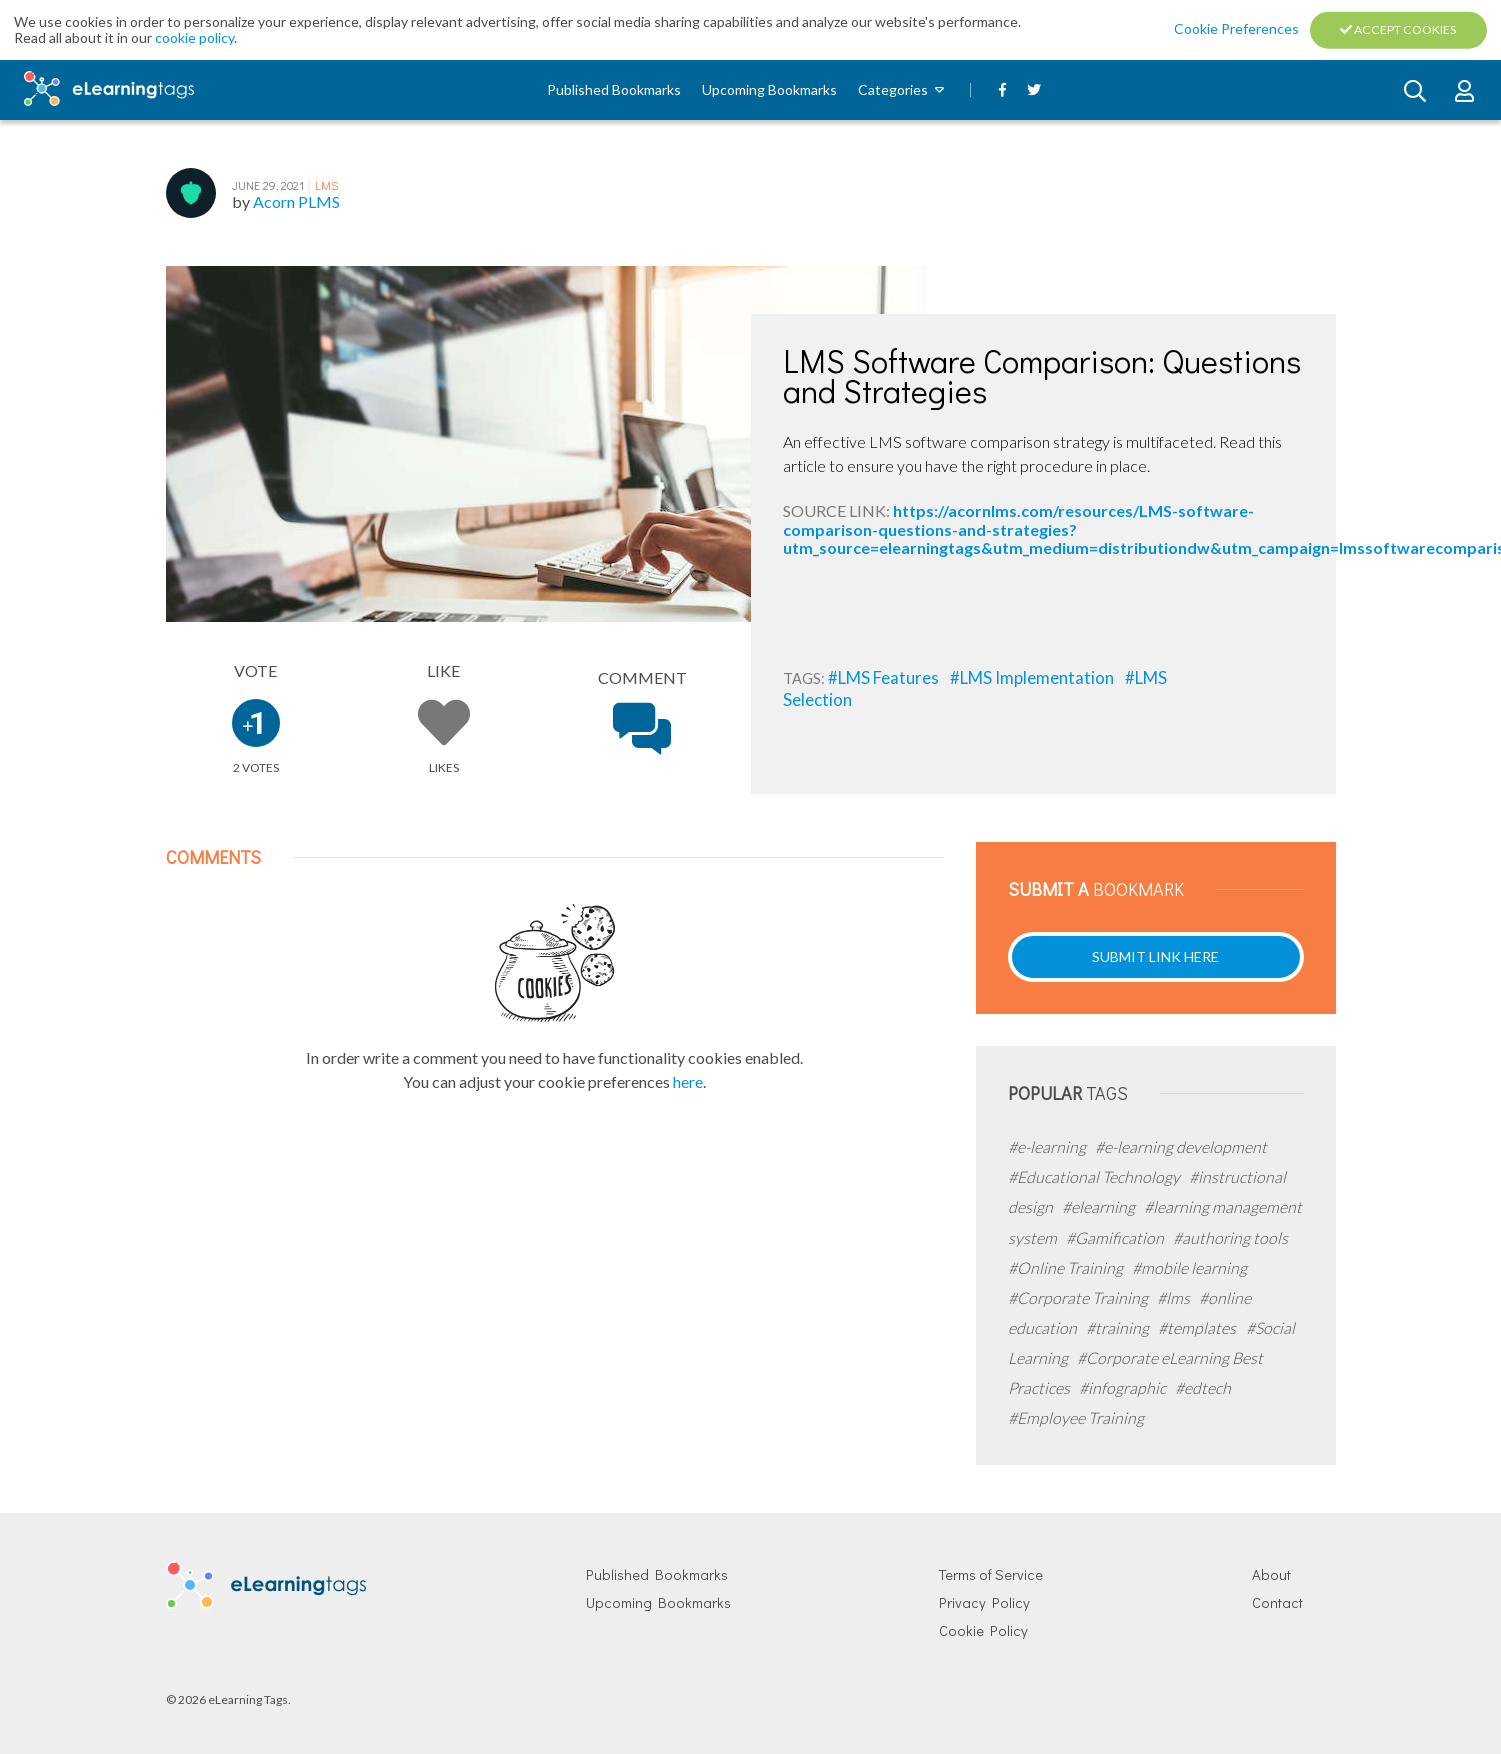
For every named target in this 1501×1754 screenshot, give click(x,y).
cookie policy (194, 37)
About (1271, 1574)
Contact (1277, 1602)
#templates (1198, 1327)
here (688, 1081)
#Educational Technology (1095, 1176)
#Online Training (1067, 1267)
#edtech (1203, 1387)
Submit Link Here (1155, 956)
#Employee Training (1076, 1417)
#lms (1175, 1297)
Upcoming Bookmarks (769, 89)
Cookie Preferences (1238, 28)
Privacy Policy (984, 1602)
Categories (893, 89)
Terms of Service (991, 1574)
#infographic (1124, 1387)
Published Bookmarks (614, 89)
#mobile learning (1189, 1267)
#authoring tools (1230, 1237)
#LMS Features (885, 677)
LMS (326, 185)
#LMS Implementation (1033, 677)
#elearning (1100, 1206)
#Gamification (1116, 1237)
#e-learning (1048, 1146)
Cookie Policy (983, 1630)
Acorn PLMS (296, 201)
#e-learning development (1181, 1146)
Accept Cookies (1398, 29)
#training (1119, 1327)
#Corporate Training (1079, 1297)
